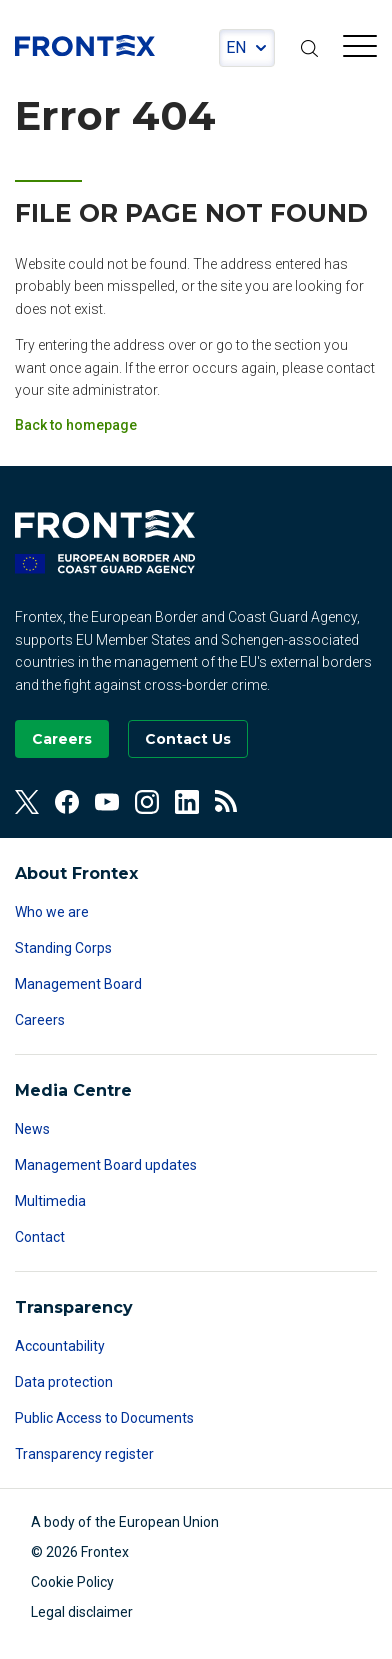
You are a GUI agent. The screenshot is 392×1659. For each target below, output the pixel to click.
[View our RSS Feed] (227, 802)
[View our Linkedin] (187, 802)
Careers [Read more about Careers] (40, 1020)
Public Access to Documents (104, 1418)
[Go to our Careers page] (62, 739)
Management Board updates (106, 1165)
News (32, 1129)
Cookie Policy (72, 1582)
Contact (40, 1237)
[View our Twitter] (27, 802)
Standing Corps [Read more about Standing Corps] (63, 948)
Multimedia (50, 1201)
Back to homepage (76, 425)
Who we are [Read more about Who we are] (52, 912)
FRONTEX (85, 46)
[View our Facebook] (67, 802)
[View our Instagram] (147, 802)
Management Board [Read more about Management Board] (78, 984)
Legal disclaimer (82, 1612)
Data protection (64, 1382)
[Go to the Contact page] (188, 739)
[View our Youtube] (107, 802)
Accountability (60, 1346)
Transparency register (84, 1454)
